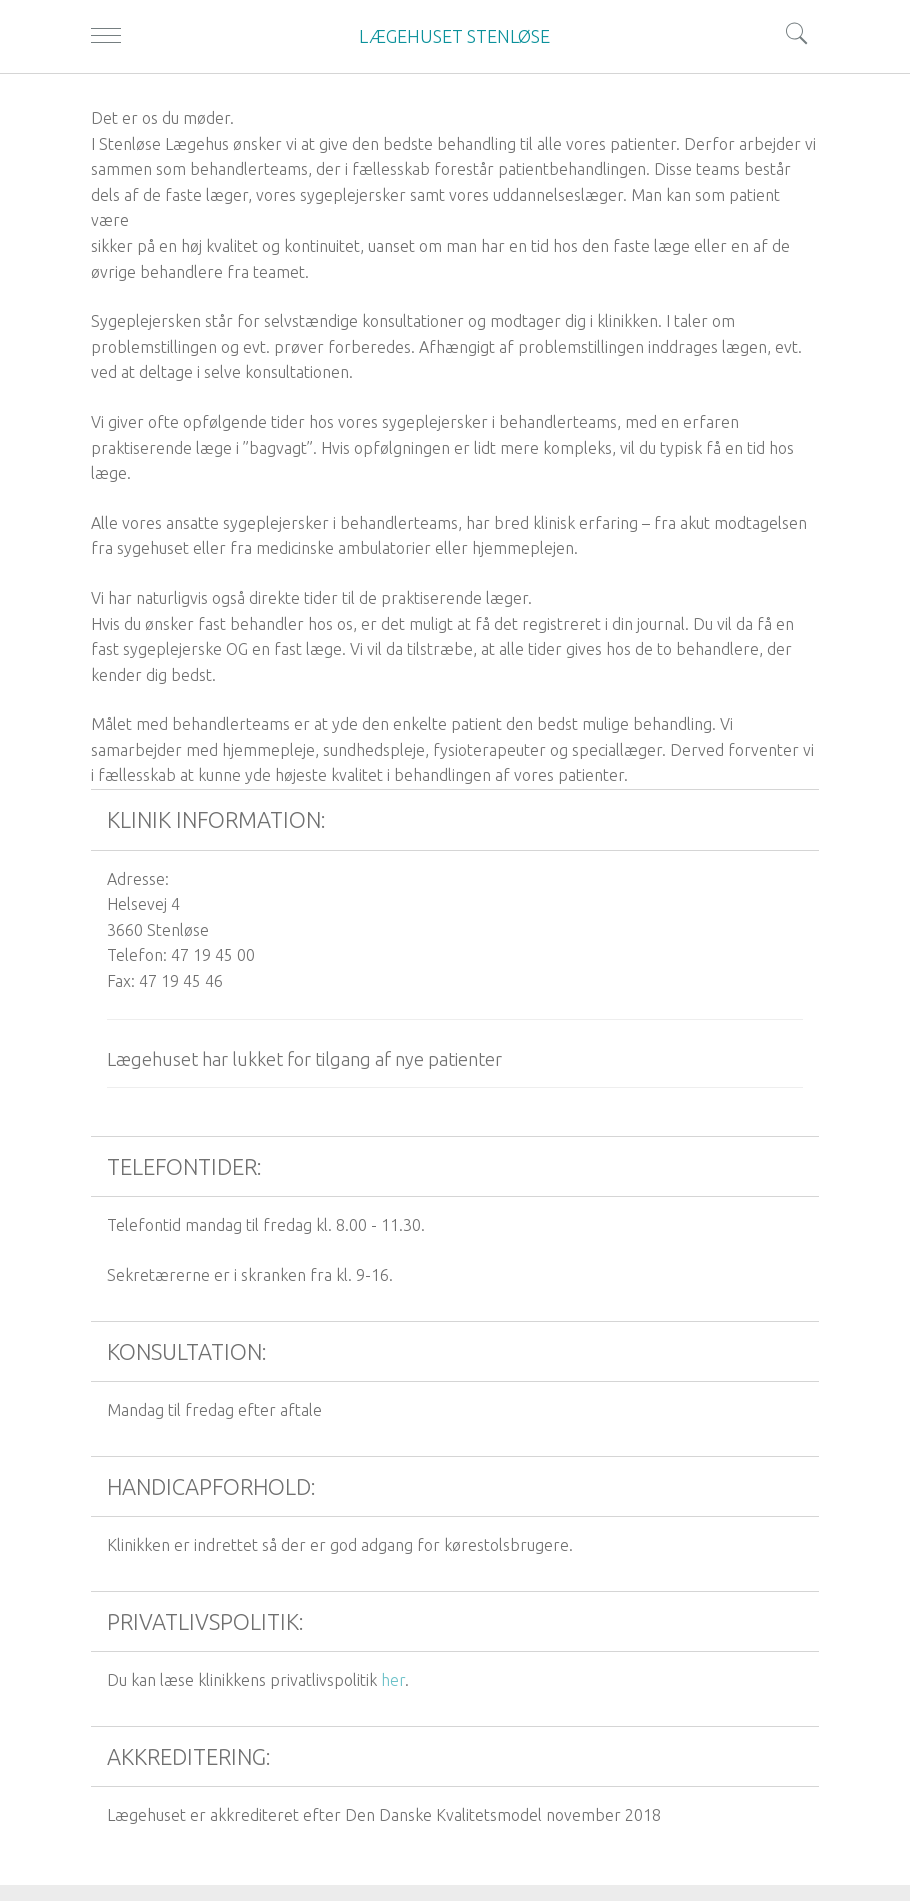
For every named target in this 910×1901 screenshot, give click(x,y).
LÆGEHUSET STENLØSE (454, 36)
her (393, 1680)
